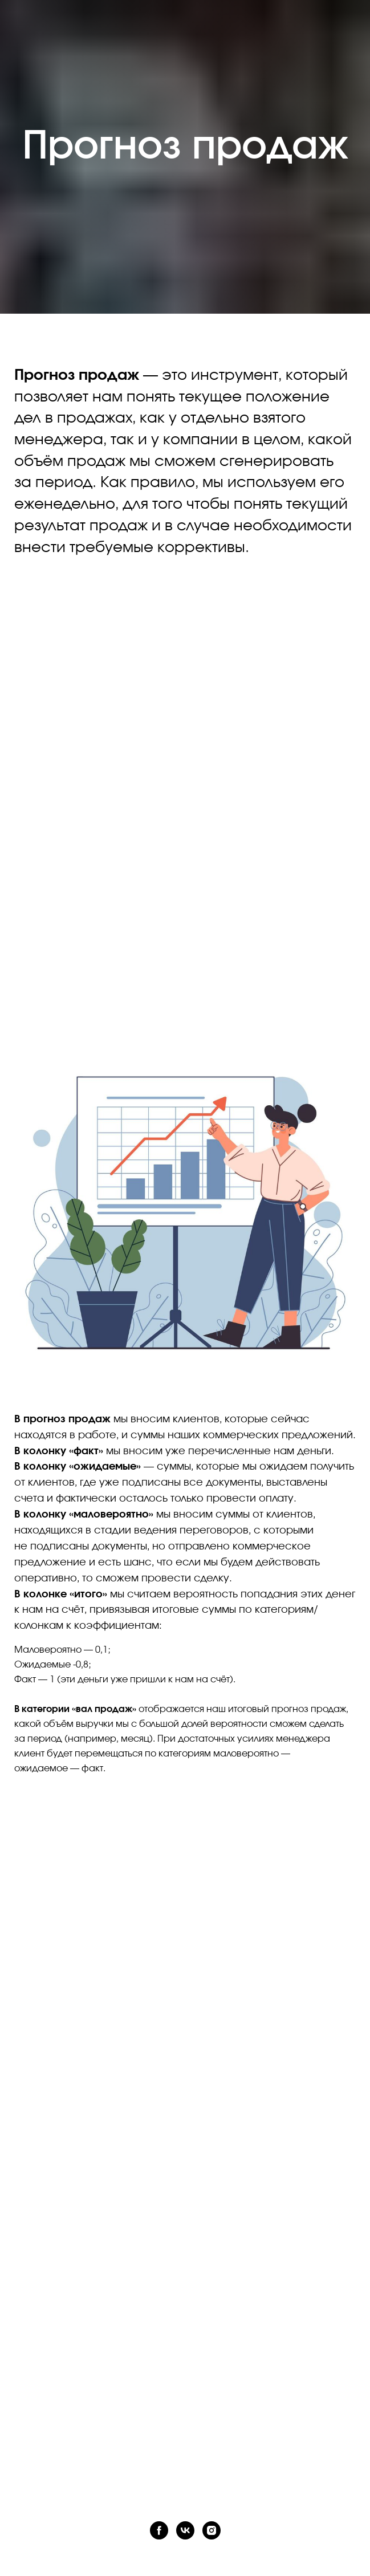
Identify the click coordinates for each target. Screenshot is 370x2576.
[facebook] (159, 2530)
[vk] (185, 2530)
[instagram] (211, 2530)
